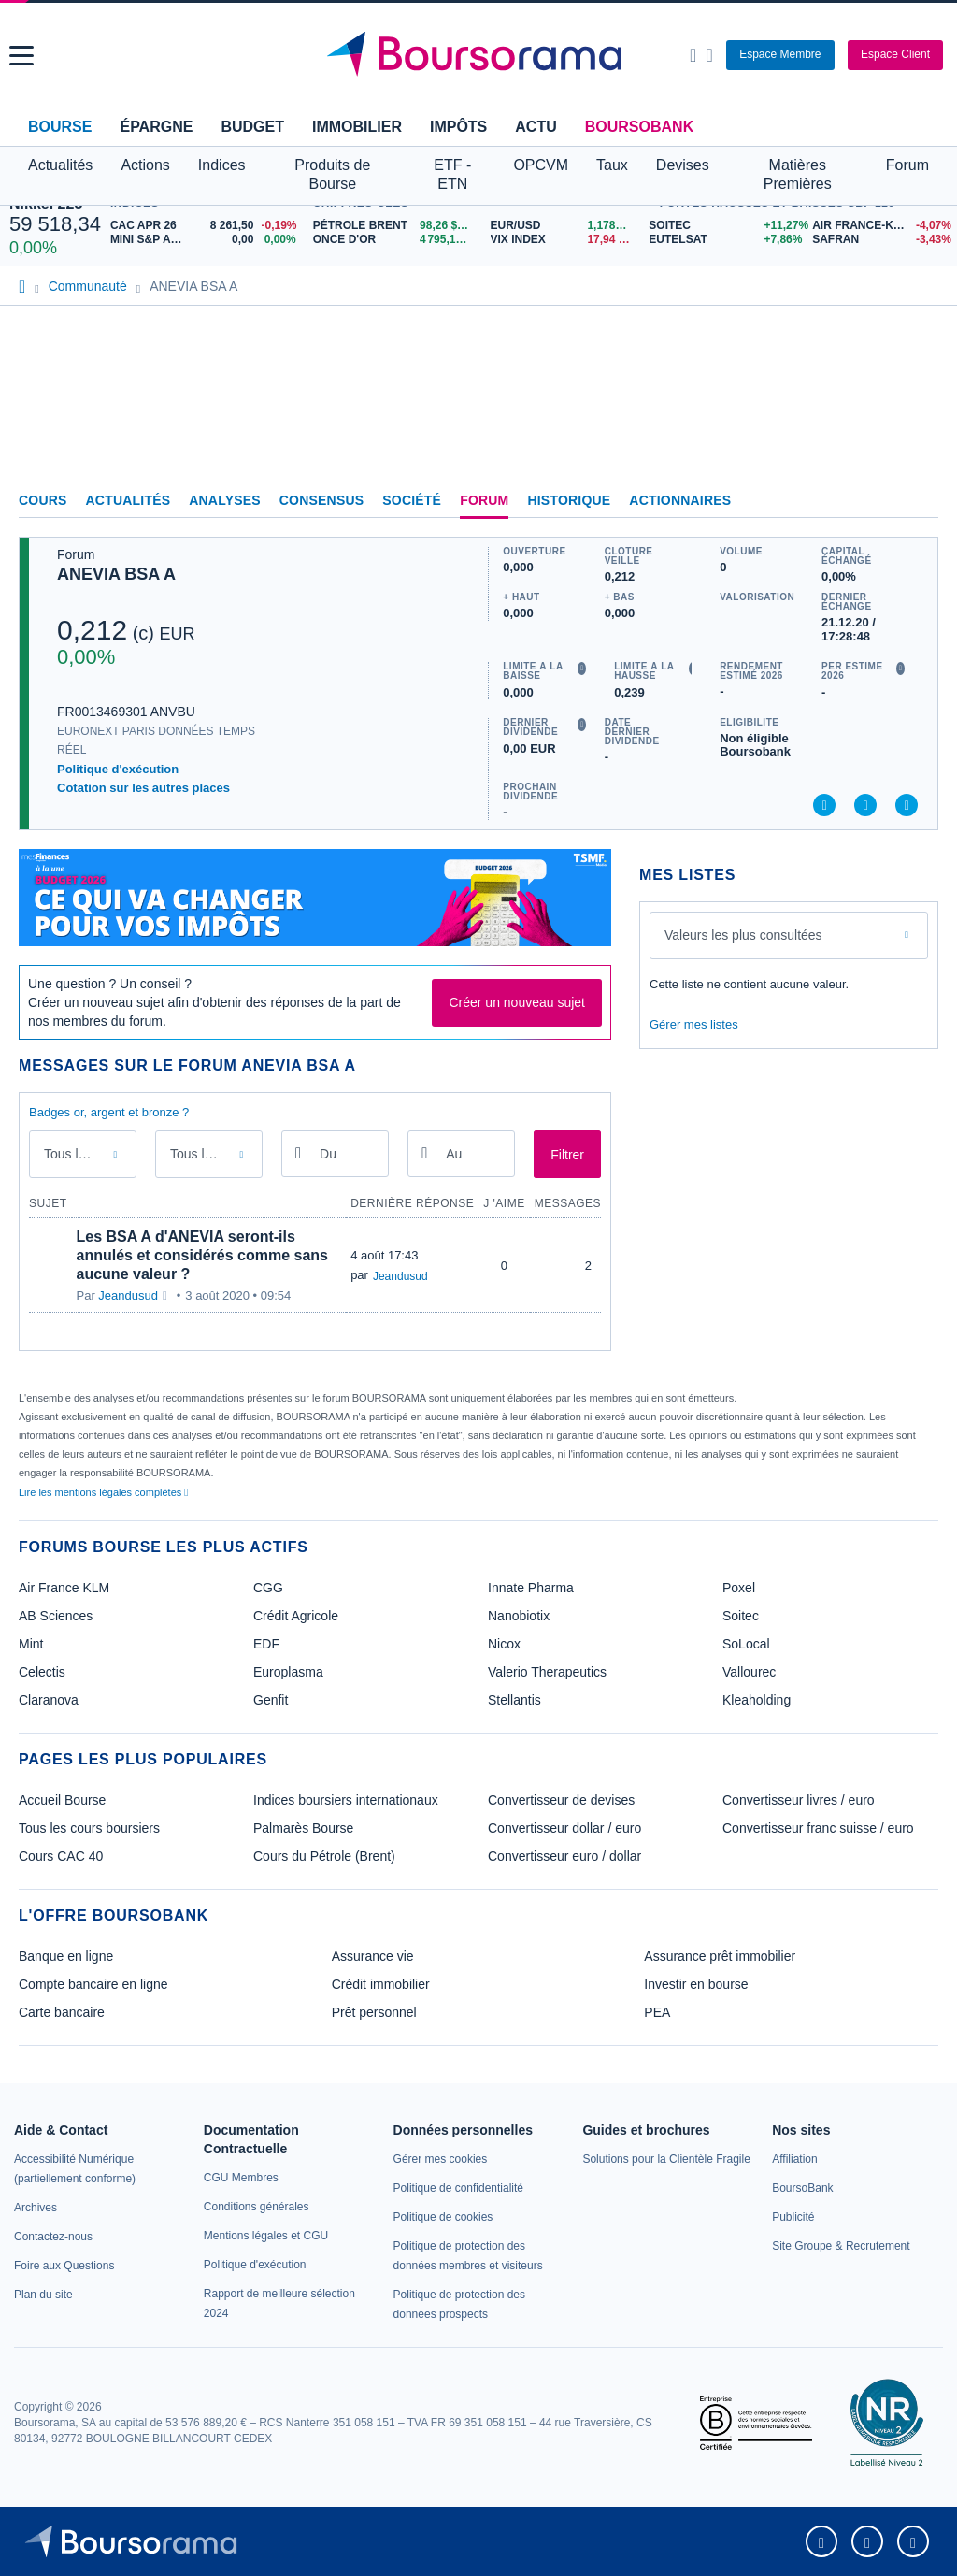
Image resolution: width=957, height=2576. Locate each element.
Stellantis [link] (514, 1699)
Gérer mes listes (694, 1024)
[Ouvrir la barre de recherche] (693, 55)
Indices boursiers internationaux (345, 1799)
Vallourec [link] (749, 1671)
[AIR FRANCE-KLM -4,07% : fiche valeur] (880, 226)
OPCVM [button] (540, 165)
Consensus (321, 500)
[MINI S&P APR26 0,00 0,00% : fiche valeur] (207, 240)
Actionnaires (680, 500)
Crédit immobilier (381, 1984)
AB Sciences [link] (56, 1615)
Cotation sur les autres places (143, 788)
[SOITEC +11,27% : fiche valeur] (723, 226)
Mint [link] (31, 1643)
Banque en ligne (66, 1956)
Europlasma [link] (288, 1671)
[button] (21, 55)
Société (411, 500)
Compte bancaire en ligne (93, 1984)
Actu (535, 127)
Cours (43, 500)
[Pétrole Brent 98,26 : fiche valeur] (395, 226)
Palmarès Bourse (303, 1827)
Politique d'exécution (118, 769)
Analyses (225, 500)
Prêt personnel (374, 2012)
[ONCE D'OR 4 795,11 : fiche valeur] (395, 240)
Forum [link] (484, 500)
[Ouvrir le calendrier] (298, 1153)
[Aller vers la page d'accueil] (481, 55)
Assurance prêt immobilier (719, 1956)
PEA (657, 2012)
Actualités (128, 500)
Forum (907, 165)
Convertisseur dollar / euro (564, 1827)
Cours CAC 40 (61, 1856)
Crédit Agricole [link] (295, 1615)
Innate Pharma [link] (531, 1587)
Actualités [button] (60, 165)
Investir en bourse (696, 1984)
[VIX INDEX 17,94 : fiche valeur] (565, 240)
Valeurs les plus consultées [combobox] (743, 935)
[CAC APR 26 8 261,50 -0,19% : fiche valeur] (207, 226)
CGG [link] (268, 1587)
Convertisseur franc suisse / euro (818, 1827)
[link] (35, 2207)
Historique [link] (568, 500)
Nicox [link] (504, 1643)
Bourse (60, 127)
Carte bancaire (62, 2012)
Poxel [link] (738, 1587)
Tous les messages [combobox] (85, 1153)
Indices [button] (222, 165)
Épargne (156, 127)
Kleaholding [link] (756, 1699)
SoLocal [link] (746, 1643)
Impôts (458, 127)
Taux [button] (612, 165)
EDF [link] (266, 1643)
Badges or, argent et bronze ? (109, 1112)
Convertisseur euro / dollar (564, 1856)
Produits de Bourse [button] (332, 174)
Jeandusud (128, 1295)
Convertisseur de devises (561, 1799)
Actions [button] (145, 165)
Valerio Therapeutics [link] (547, 1671)
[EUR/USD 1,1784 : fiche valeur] (565, 226)
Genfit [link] (270, 1699)
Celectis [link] (42, 1671)
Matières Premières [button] (798, 174)
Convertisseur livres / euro (798, 1799)
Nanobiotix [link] (519, 1615)
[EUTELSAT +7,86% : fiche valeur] (723, 240)
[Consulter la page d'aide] (709, 55)
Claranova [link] (49, 1699)
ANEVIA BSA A (116, 574)
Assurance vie (373, 1956)
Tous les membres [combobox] (211, 1153)
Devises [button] (682, 165)
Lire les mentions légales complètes (103, 1492)
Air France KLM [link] (64, 1587)
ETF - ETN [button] (452, 174)
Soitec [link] (740, 1615)
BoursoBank (639, 127)
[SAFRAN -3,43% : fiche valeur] (880, 240)
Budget (252, 127)
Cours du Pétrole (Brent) (324, 1856)
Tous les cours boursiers (89, 1827)
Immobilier (357, 127)
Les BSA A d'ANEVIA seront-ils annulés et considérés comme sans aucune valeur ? (202, 1255)
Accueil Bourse (62, 1799)
